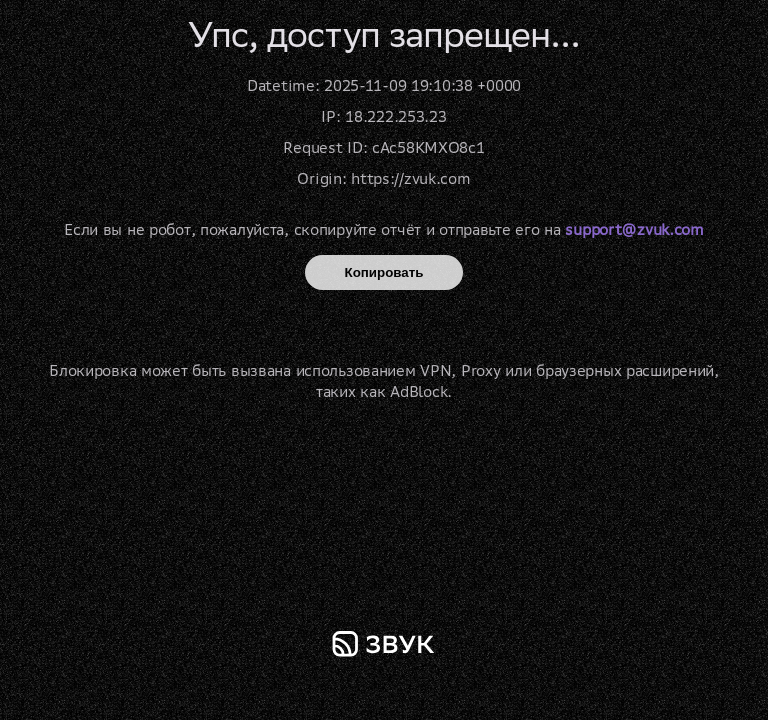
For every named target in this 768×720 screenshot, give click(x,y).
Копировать (384, 272)
